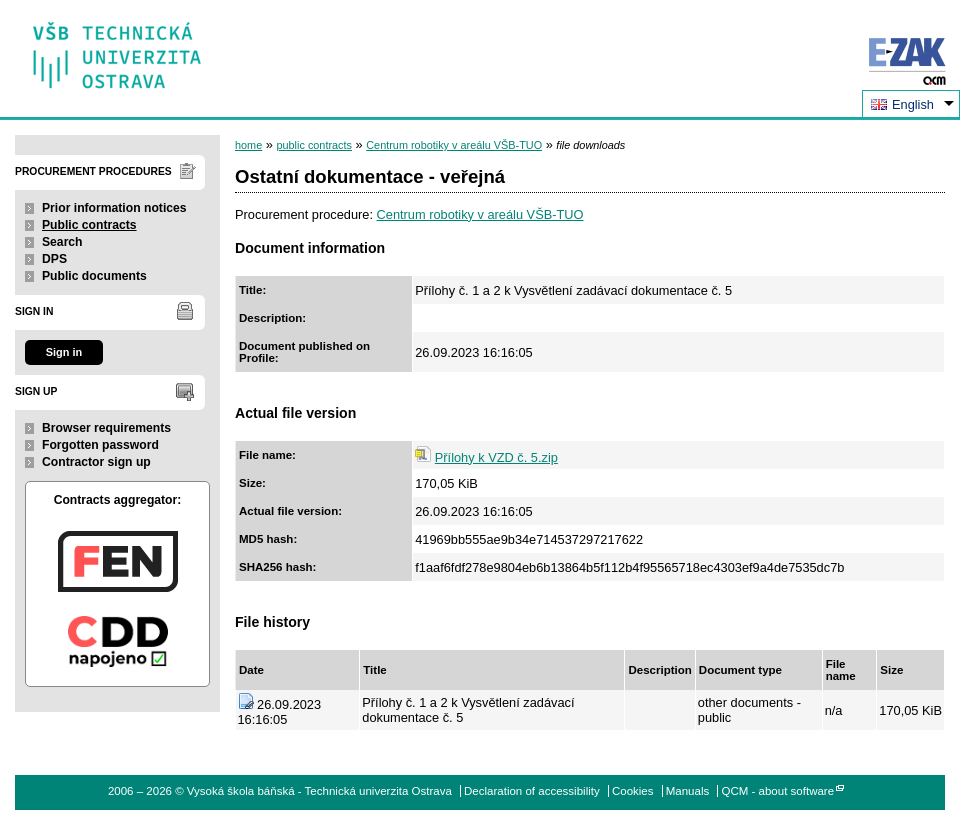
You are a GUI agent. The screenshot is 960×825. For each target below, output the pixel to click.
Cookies (633, 791)
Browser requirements (106, 428)
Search (62, 242)
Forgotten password (100, 445)
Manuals (688, 791)
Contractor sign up (96, 462)
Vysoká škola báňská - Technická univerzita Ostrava (117, 48)
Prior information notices (114, 208)
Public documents (94, 276)
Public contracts (89, 225)
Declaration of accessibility (532, 791)
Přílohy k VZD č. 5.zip (496, 457)
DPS (54, 259)
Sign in (64, 352)
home (248, 145)
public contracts (314, 145)
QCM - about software (777, 791)
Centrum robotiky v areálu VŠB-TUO (454, 145)
